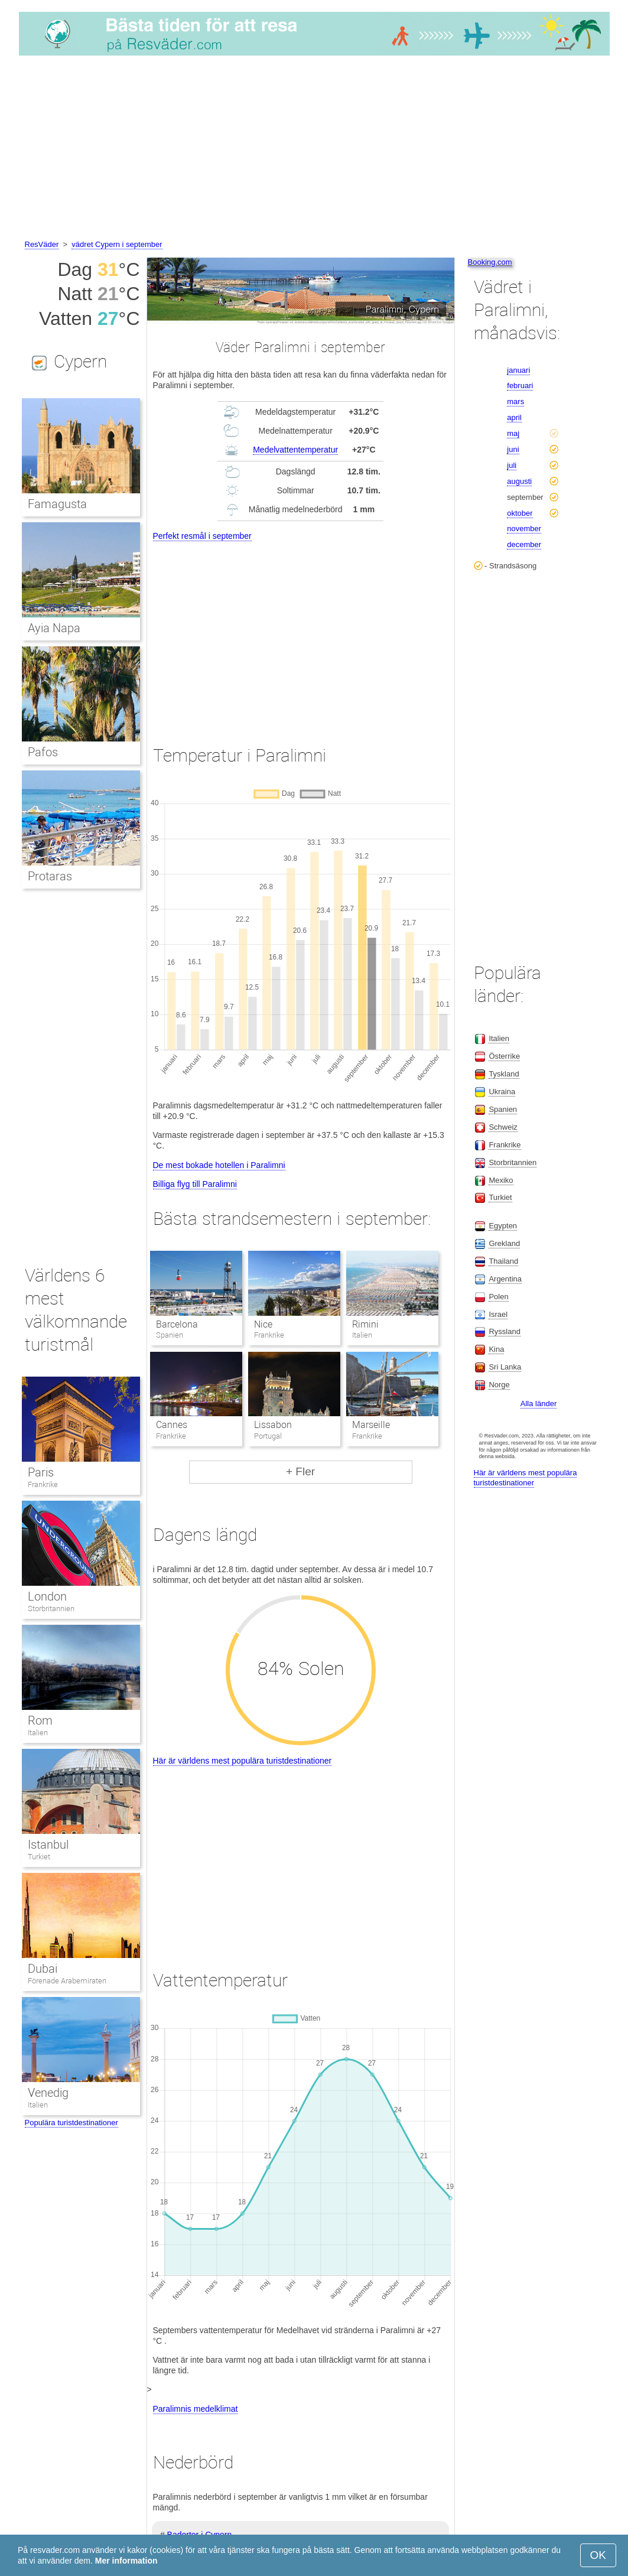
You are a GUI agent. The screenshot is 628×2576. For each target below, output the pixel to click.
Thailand (503, 1261)
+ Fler (300, 1471)
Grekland (504, 1243)
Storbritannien (51, 1608)
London (47, 1596)
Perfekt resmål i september (202, 536)
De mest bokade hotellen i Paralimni (219, 1165)
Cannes (171, 1424)
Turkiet (39, 1856)
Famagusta (57, 504)
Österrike (504, 1056)
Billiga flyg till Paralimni (195, 1184)
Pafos (43, 752)
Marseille (371, 1424)
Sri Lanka (505, 1366)
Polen (498, 1296)
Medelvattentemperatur (295, 449)
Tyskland (504, 1073)
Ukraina (502, 1091)
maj (513, 433)
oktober (519, 513)
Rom (40, 1720)
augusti (519, 481)
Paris (41, 1472)
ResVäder (42, 244)
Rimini (365, 1324)
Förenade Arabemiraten (67, 1980)
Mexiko (501, 1180)
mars (515, 401)
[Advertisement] (314, 149)
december (524, 544)
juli (511, 465)
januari (518, 370)
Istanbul (48, 1844)
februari (520, 385)
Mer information (126, 2560)
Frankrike (43, 1484)
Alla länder (538, 1403)
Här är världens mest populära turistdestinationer (242, 1760)
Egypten (503, 1225)
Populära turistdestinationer (71, 2122)
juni (513, 449)
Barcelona (177, 1324)
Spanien (503, 1109)
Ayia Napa (54, 628)
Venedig (48, 2093)
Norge (499, 1384)
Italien (38, 1732)
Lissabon (273, 1424)
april (514, 417)
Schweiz (503, 1127)
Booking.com (490, 262)
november (524, 528)
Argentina (505, 1278)
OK (598, 2555)
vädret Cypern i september (116, 244)
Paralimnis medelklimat (195, 2409)
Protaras (50, 876)
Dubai (42, 1969)
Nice (263, 1324)
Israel (498, 1314)
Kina (496, 1349)
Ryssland (504, 1331)
